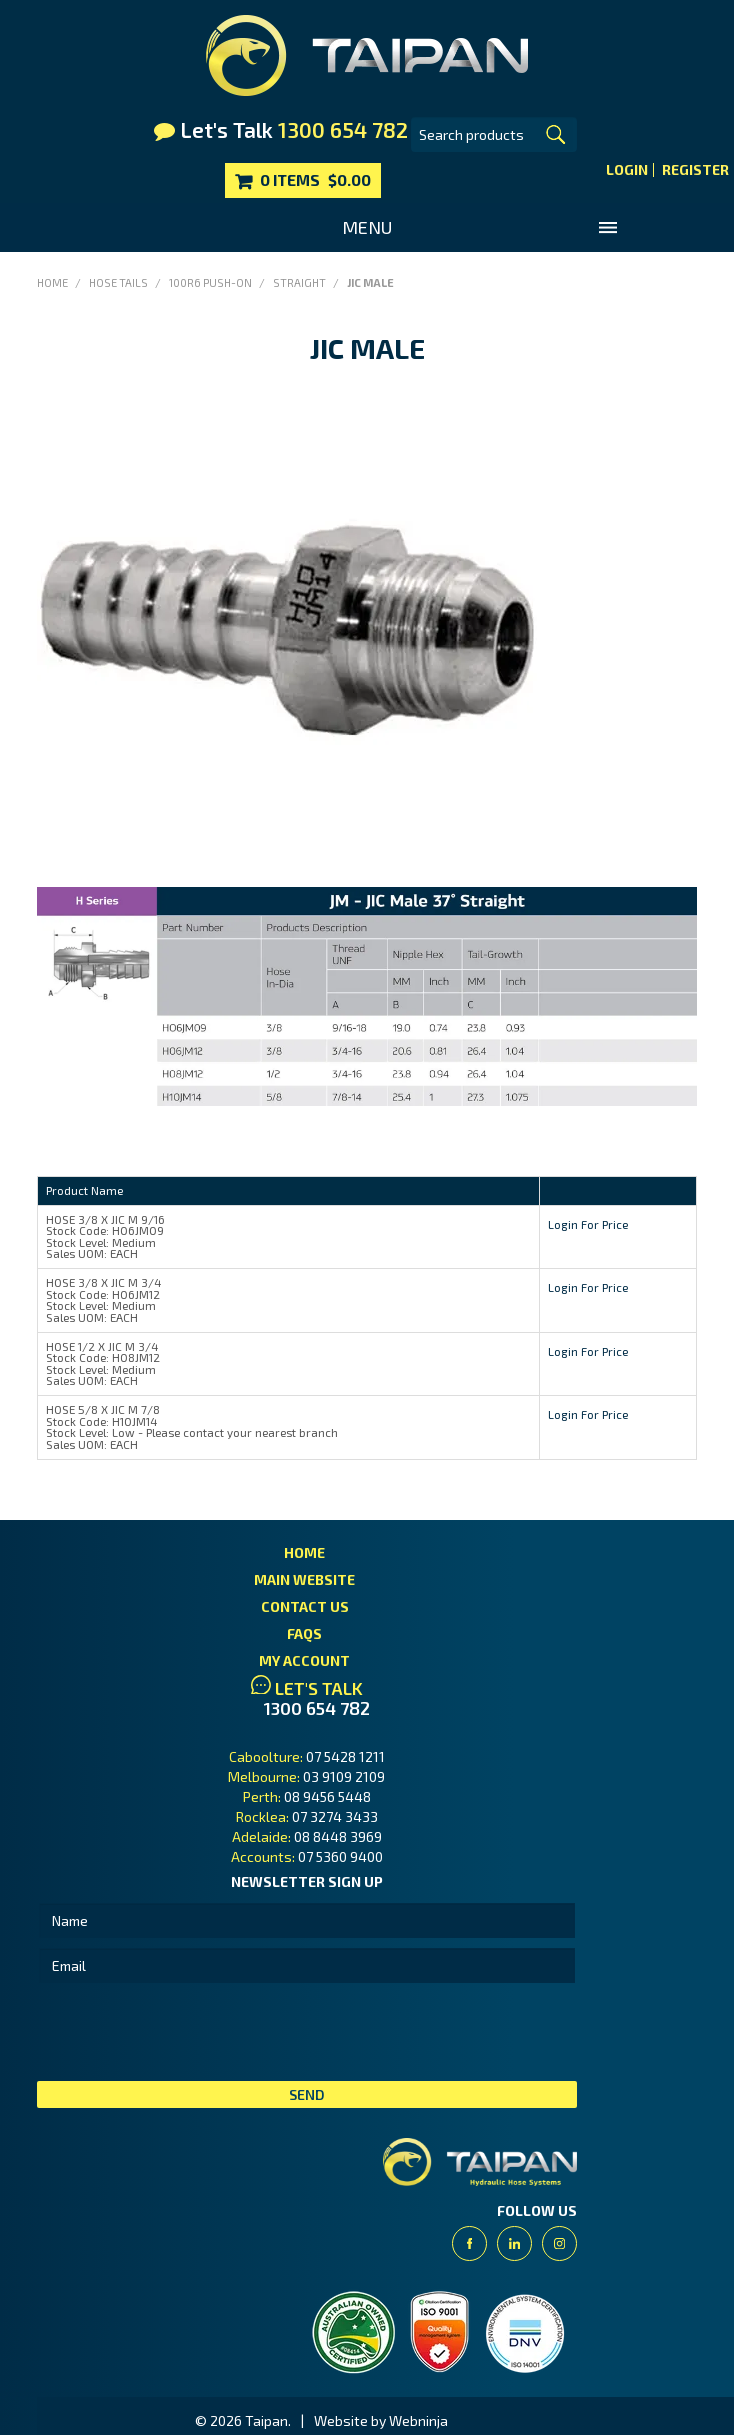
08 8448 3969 (338, 1836)
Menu (367, 227)
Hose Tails (118, 282)
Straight (299, 282)
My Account (304, 1660)
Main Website (304, 1579)
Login (627, 170)
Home (52, 282)
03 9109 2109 (344, 1776)
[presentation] (189, 2032)
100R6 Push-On (210, 282)
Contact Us (305, 1606)
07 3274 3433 (335, 1816)
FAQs (304, 1633)
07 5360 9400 (340, 1856)
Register (695, 170)
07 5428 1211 (345, 1756)
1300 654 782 (317, 1708)
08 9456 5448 (327, 1796)
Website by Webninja (381, 2420)
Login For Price (588, 1224)
